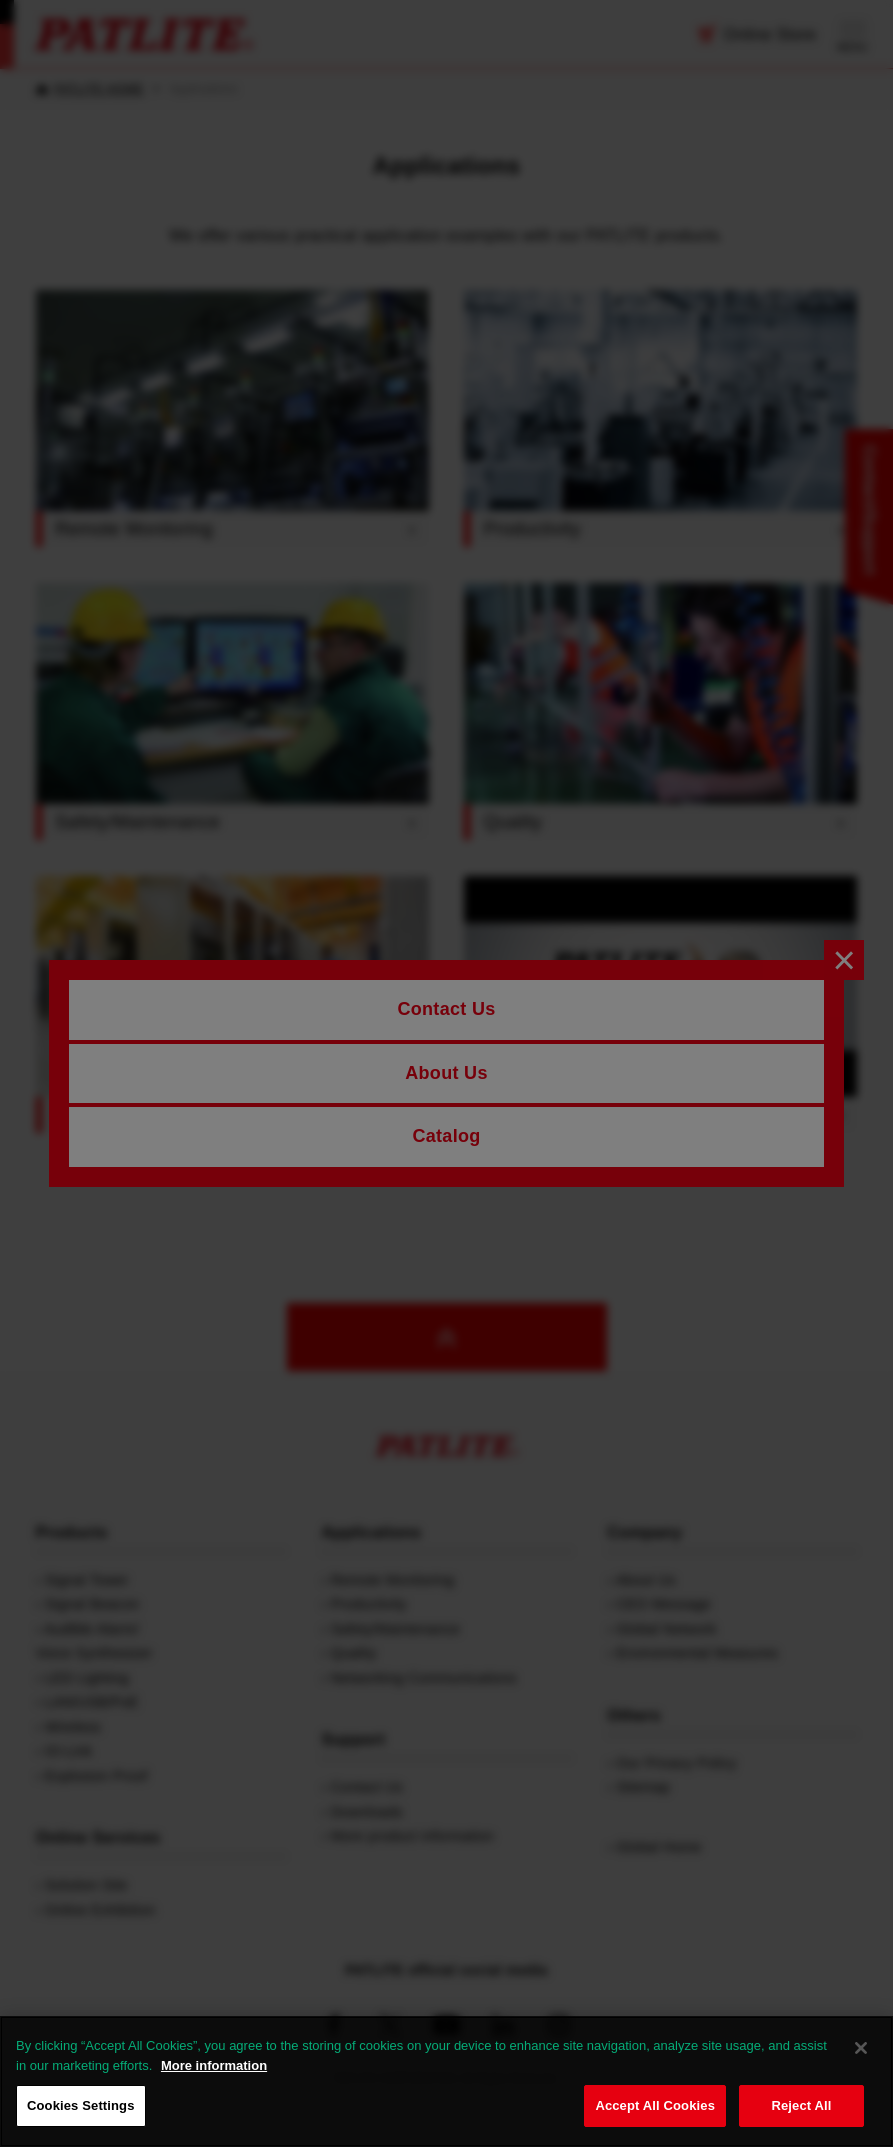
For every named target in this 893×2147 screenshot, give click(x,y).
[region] (446, 2081)
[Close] (861, 2048)
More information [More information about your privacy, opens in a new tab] (214, 2065)
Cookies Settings (81, 2105)
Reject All (801, 2105)
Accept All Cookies (655, 2105)
